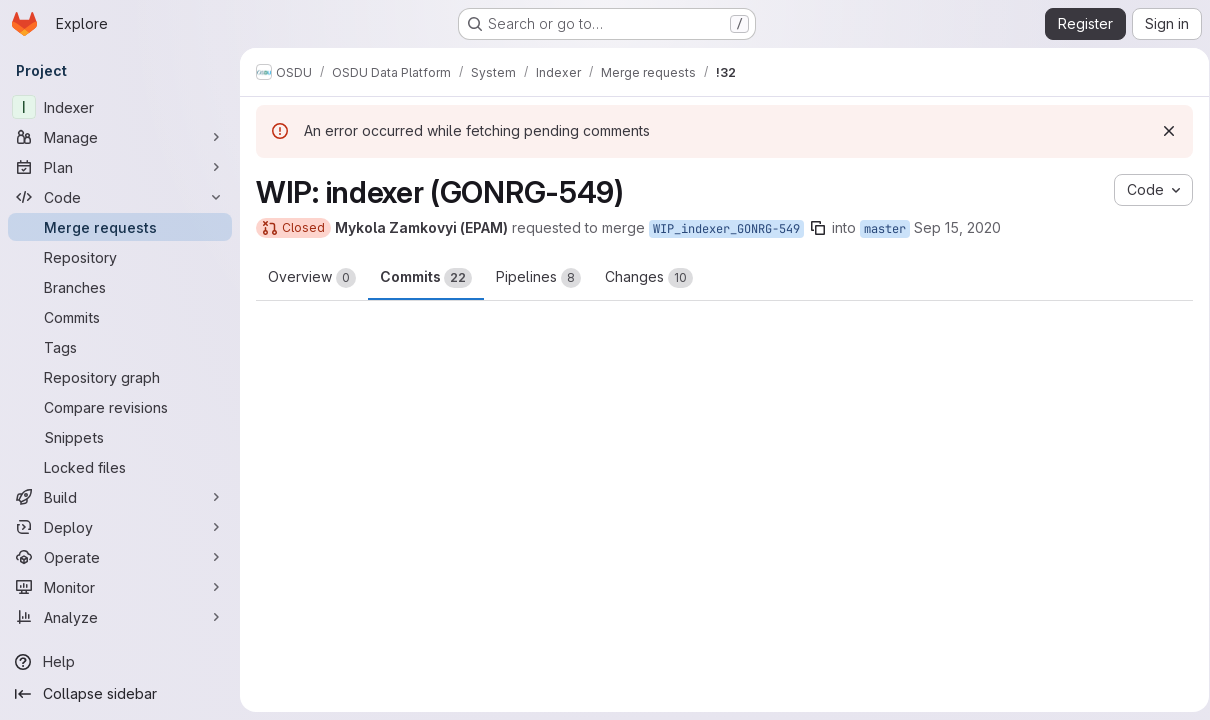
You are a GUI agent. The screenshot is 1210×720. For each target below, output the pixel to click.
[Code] (120, 197)
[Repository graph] (120, 377)
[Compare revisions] (120, 407)
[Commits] (120, 317)
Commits (426, 278)
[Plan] (120, 167)
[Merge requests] (120, 227)
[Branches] (120, 287)
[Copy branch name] (818, 228)
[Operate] (120, 557)
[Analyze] (120, 617)
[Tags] (120, 347)
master (885, 229)
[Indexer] (120, 107)
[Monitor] (120, 587)
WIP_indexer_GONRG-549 (726, 229)
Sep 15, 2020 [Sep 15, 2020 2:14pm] (957, 227)
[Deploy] (120, 527)
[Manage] (120, 137)
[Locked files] (120, 467)
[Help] (120, 662)
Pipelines (538, 278)
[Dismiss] (1162, 131)
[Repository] (120, 257)
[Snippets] (120, 437)
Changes (649, 278)
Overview (312, 278)
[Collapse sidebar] (120, 694)
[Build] (120, 497)
